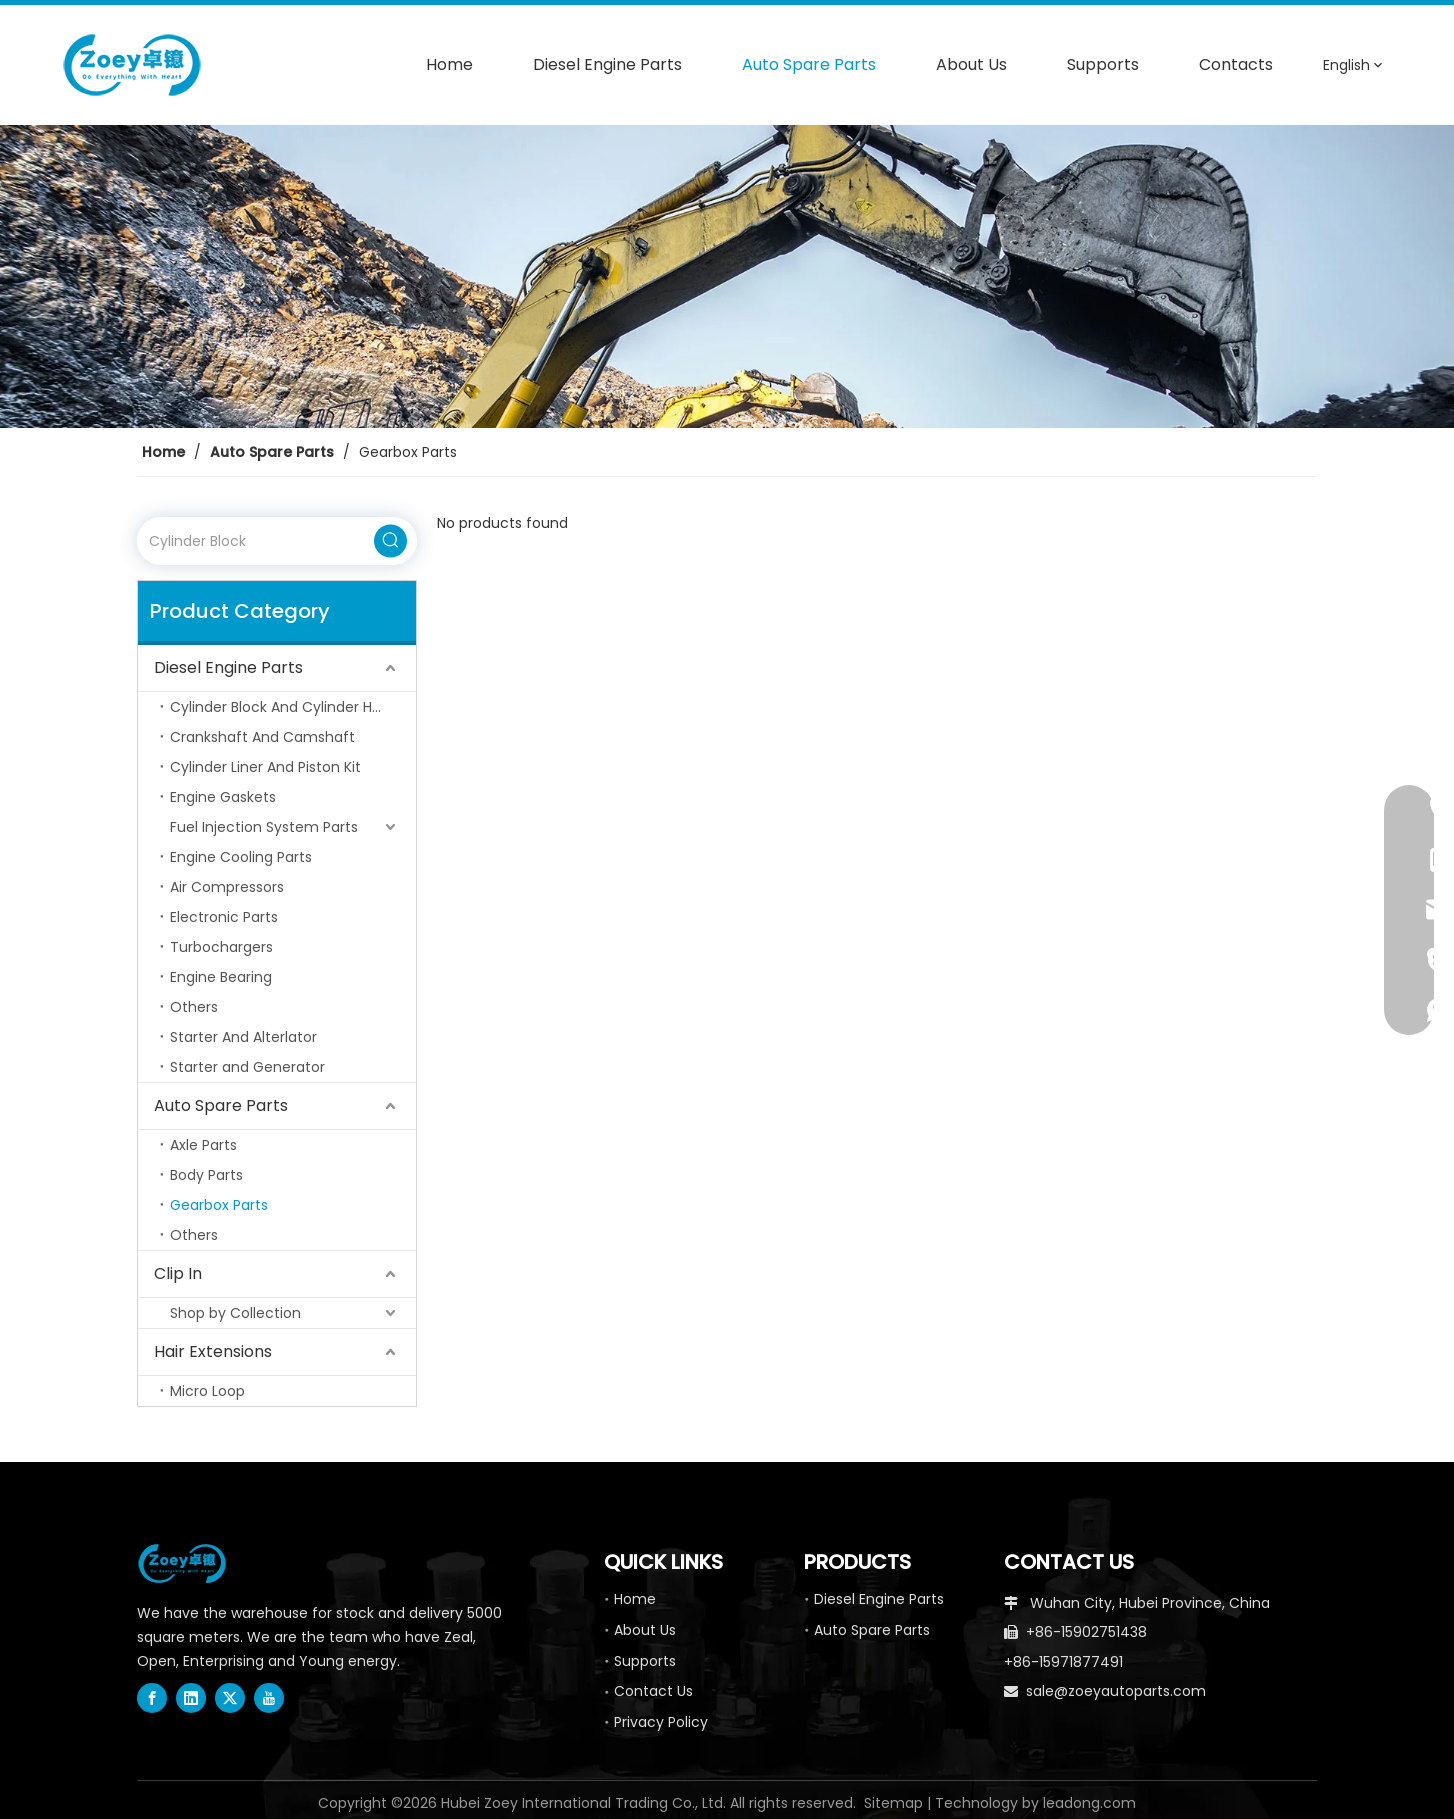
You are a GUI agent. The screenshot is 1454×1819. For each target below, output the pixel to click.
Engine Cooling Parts (241, 857)
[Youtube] (269, 1698)
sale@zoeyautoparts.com (1116, 1691)
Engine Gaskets (223, 797)
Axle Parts (203, 1145)
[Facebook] (152, 1698)
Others (194, 1007)
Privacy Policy (661, 1722)
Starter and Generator (247, 1067)
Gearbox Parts (219, 1205)
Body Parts (206, 1175)
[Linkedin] (191, 1698)
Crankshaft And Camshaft (262, 737)
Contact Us (653, 1691)
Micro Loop (207, 1391)
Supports (645, 1661)
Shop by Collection (235, 1313)
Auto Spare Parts (221, 1105)
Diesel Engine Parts (228, 667)
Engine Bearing (221, 977)
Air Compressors (227, 887)
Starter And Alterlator (243, 1037)
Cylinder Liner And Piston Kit (265, 767)
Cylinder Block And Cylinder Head (284, 707)
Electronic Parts (224, 917)
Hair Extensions (213, 1351)
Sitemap (893, 1803)
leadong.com (1089, 1803)
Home (635, 1599)
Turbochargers (221, 947)
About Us (645, 1630)
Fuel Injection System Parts (264, 827)
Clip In (178, 1273)
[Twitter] (230, 1698)
